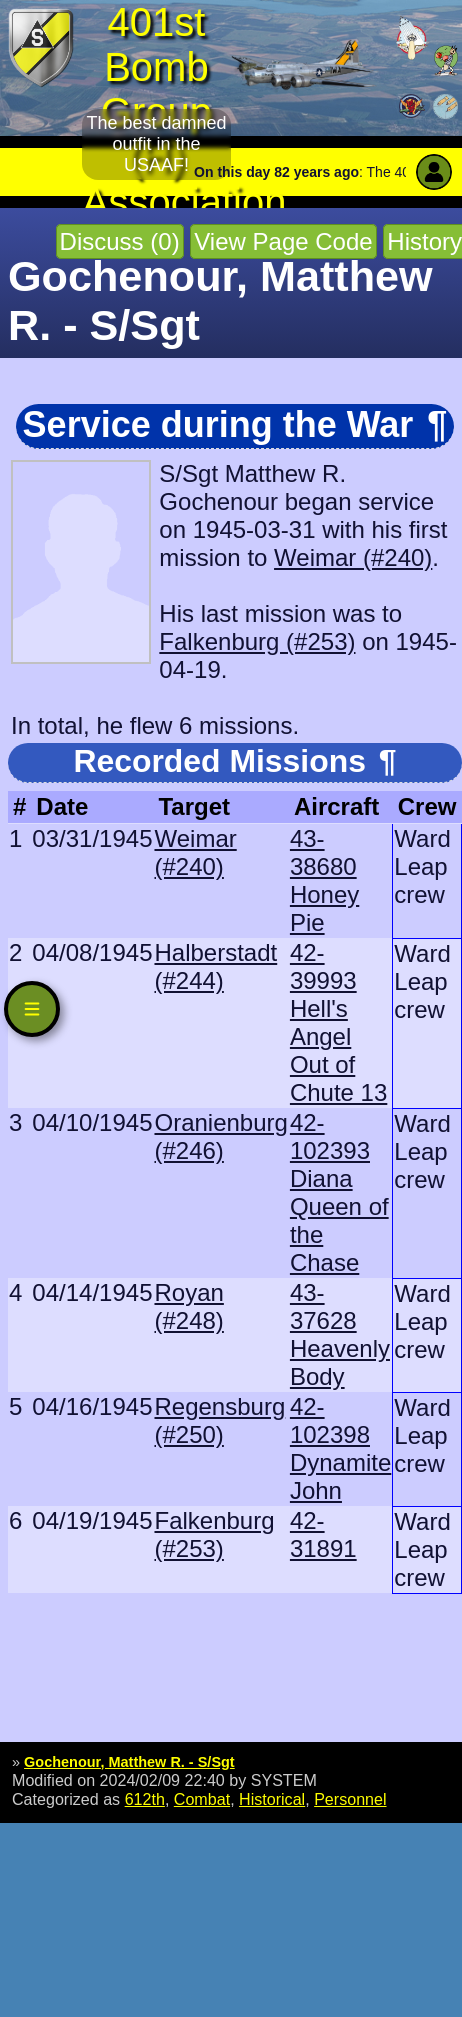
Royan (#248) (188, 1306)
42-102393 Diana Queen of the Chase (339, 1192)
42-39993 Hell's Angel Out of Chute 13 (338, 1022)
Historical (272, 1799)
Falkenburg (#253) (257, 641)
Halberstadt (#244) (215, 966)
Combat (202, 1799)
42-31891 (323, 1534)
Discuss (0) (120, 241)
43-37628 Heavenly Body (340, 1334)
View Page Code (283, 241)
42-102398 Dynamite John (340, 1448)
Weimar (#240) (353, 557)
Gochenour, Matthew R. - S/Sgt (129, 1762)
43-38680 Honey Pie (324, 880)
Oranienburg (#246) (220, 1136)
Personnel (350, 1799)
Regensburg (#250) (219, 1420)
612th (145, 1799)
